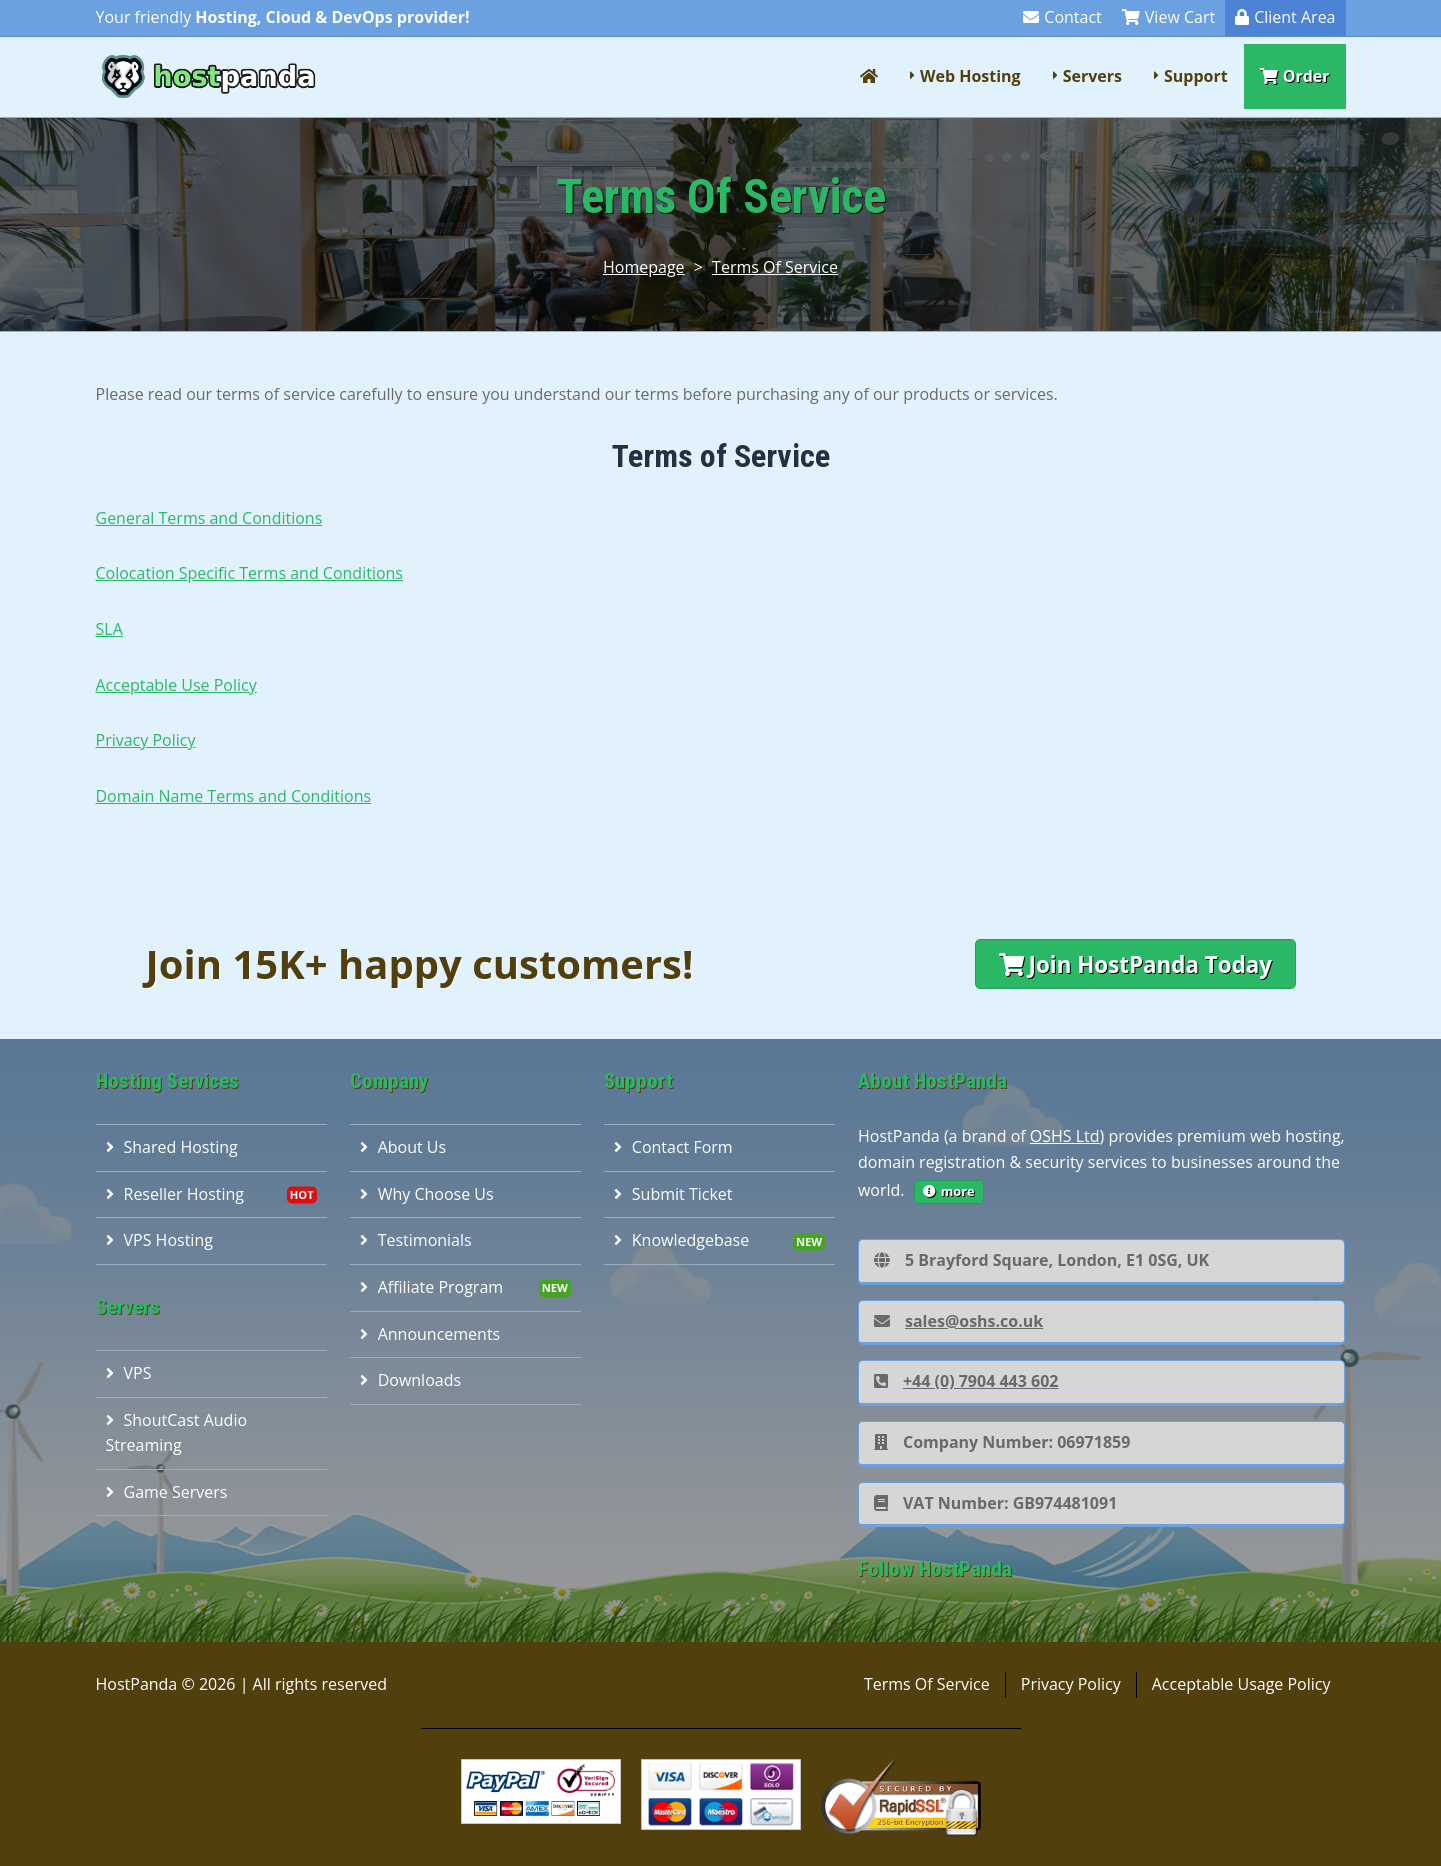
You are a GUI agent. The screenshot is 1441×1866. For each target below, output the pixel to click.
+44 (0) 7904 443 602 (966, 1381)
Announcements (430, 1334)
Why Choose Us (427, 1194)
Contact (1062, 17)
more (949, 1191)
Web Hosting (970, 76)
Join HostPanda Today (1136, 964)
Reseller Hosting (175, 1194)
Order (1295, 76)
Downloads (410, 1380)
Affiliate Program (431, 1287)
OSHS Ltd (1065, 1136)
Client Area (1285, 17)
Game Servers (167, 1492)
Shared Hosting (172, 1147)
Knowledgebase (681, 1240)
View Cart (1168, 17)
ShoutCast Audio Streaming (177, 1433)
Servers (1092, 76)
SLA (109, 629)
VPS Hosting (159, 1240)
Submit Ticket (673, 1194)
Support (1196, 76)
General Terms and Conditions (209, 518)
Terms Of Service (775, 267)
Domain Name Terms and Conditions (234, 796)
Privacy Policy (146, 740)
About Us (403, 1147)
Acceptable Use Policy (176, 685)
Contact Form (673, 1147)
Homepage (644, 267)
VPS (129, 1373)
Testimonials (416, 1240)
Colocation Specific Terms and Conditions (249, 573)
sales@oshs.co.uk (958, 1321)
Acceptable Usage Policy (1241, 1684)
